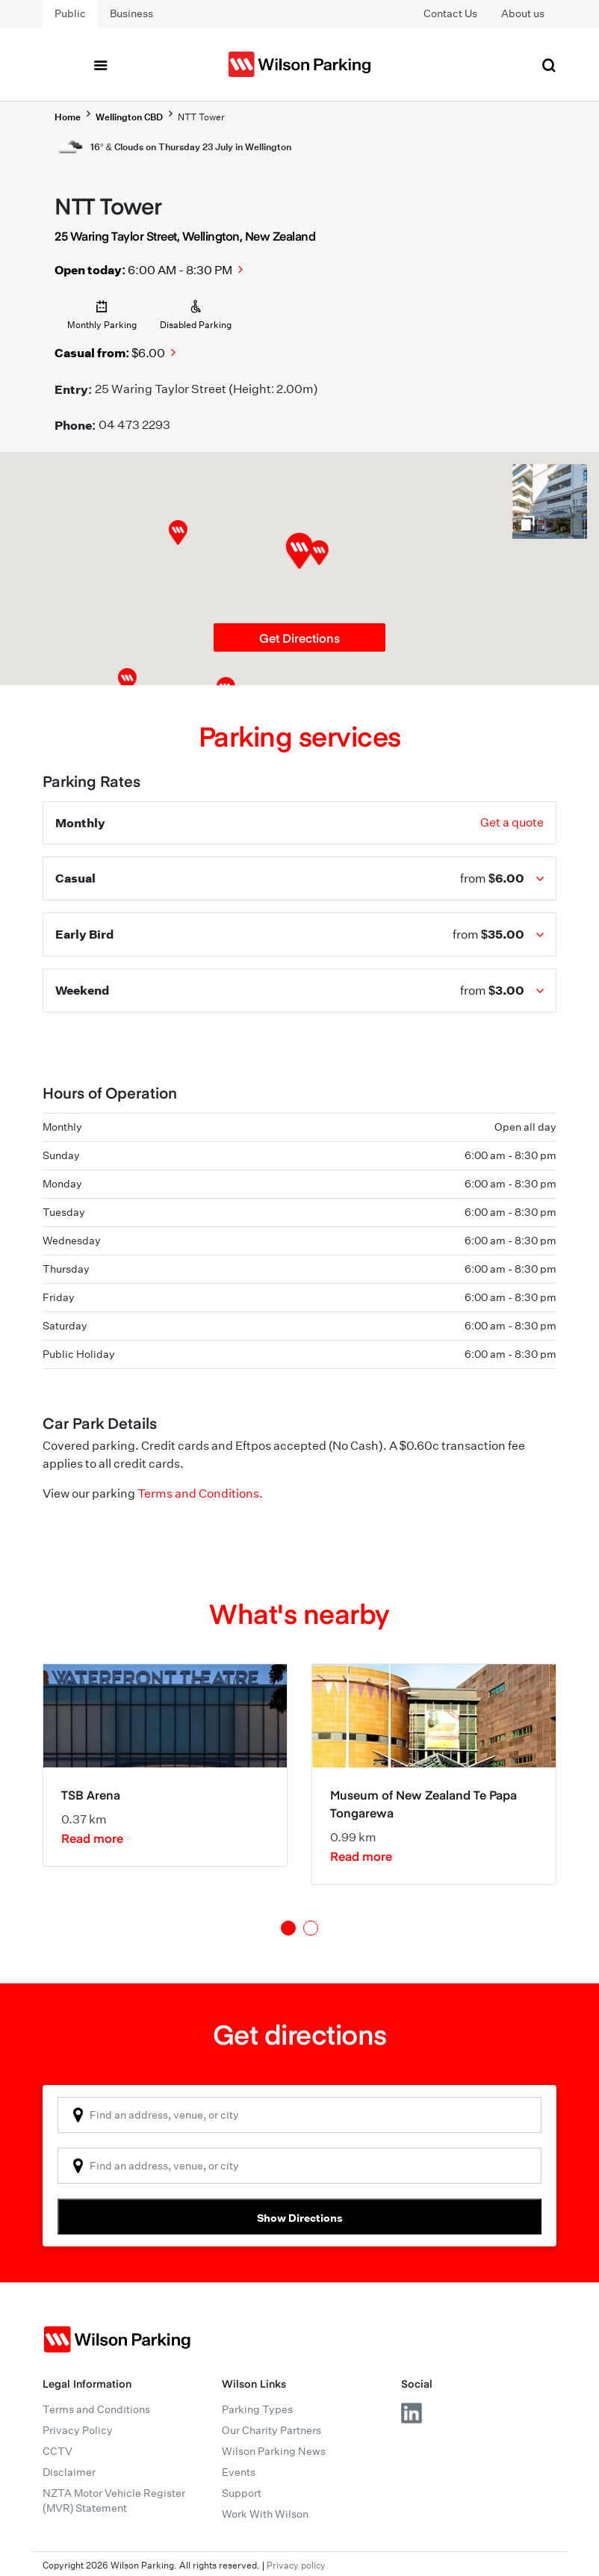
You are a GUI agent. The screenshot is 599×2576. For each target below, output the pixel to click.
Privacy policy (296, 2565)
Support (241, 2493)
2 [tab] (310, 1928)
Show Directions (300, 2217)
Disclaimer (69, 2472)
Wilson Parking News (274, 2451)
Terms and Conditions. (200, 1493)
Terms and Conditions (96, 2409)
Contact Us (450, 13)
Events (238, 2472)
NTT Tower (201, 117)
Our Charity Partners (271, 2430)
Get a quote (512, 822)
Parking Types (257, 2409)
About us (522, 13)
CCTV (57, 2451)
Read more (92, 1837)
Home (68, 117)
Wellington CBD (129, 117)
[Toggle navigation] (100, 64)
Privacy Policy (78, 2430)
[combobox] (299, 2115)
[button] (319, 552)
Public (70, 13)
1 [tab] (288, 1928)
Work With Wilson (265, 2514)
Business (131, 13)
